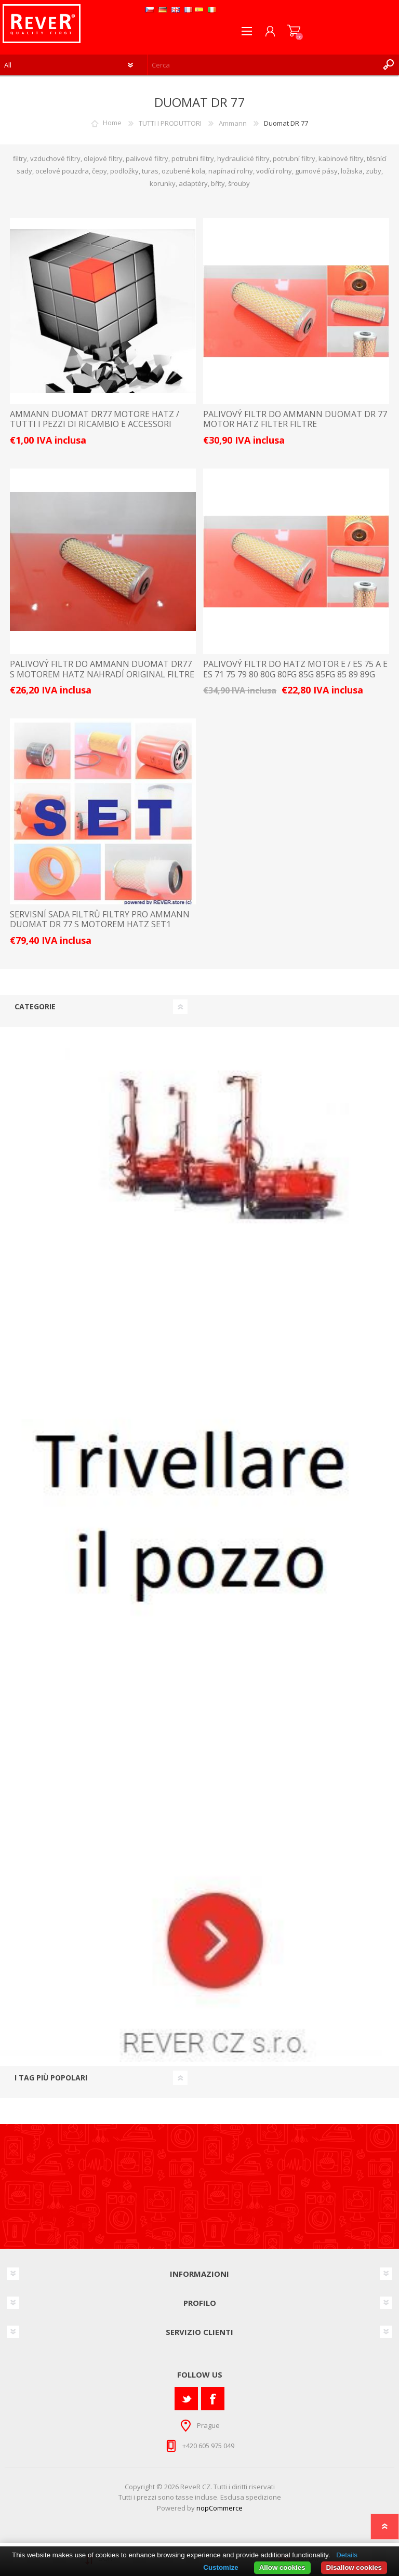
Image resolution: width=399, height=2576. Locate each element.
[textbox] (263, 65)
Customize (220, 2567)
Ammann (233, 123)
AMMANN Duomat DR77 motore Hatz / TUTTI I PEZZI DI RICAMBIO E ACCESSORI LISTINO (94, 424)
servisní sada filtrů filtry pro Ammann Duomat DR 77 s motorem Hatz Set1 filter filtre (100, 925)
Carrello (293, 31)
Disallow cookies (354, 2567)
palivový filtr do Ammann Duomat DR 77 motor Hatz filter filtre (295, 419)
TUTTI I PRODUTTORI (170, 123)
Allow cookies (282, 2567)
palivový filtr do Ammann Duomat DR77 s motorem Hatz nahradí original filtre (102, 669)
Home (112, 123)
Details (346, 2555)
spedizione (263, 2497)
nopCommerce (219, 2508)
